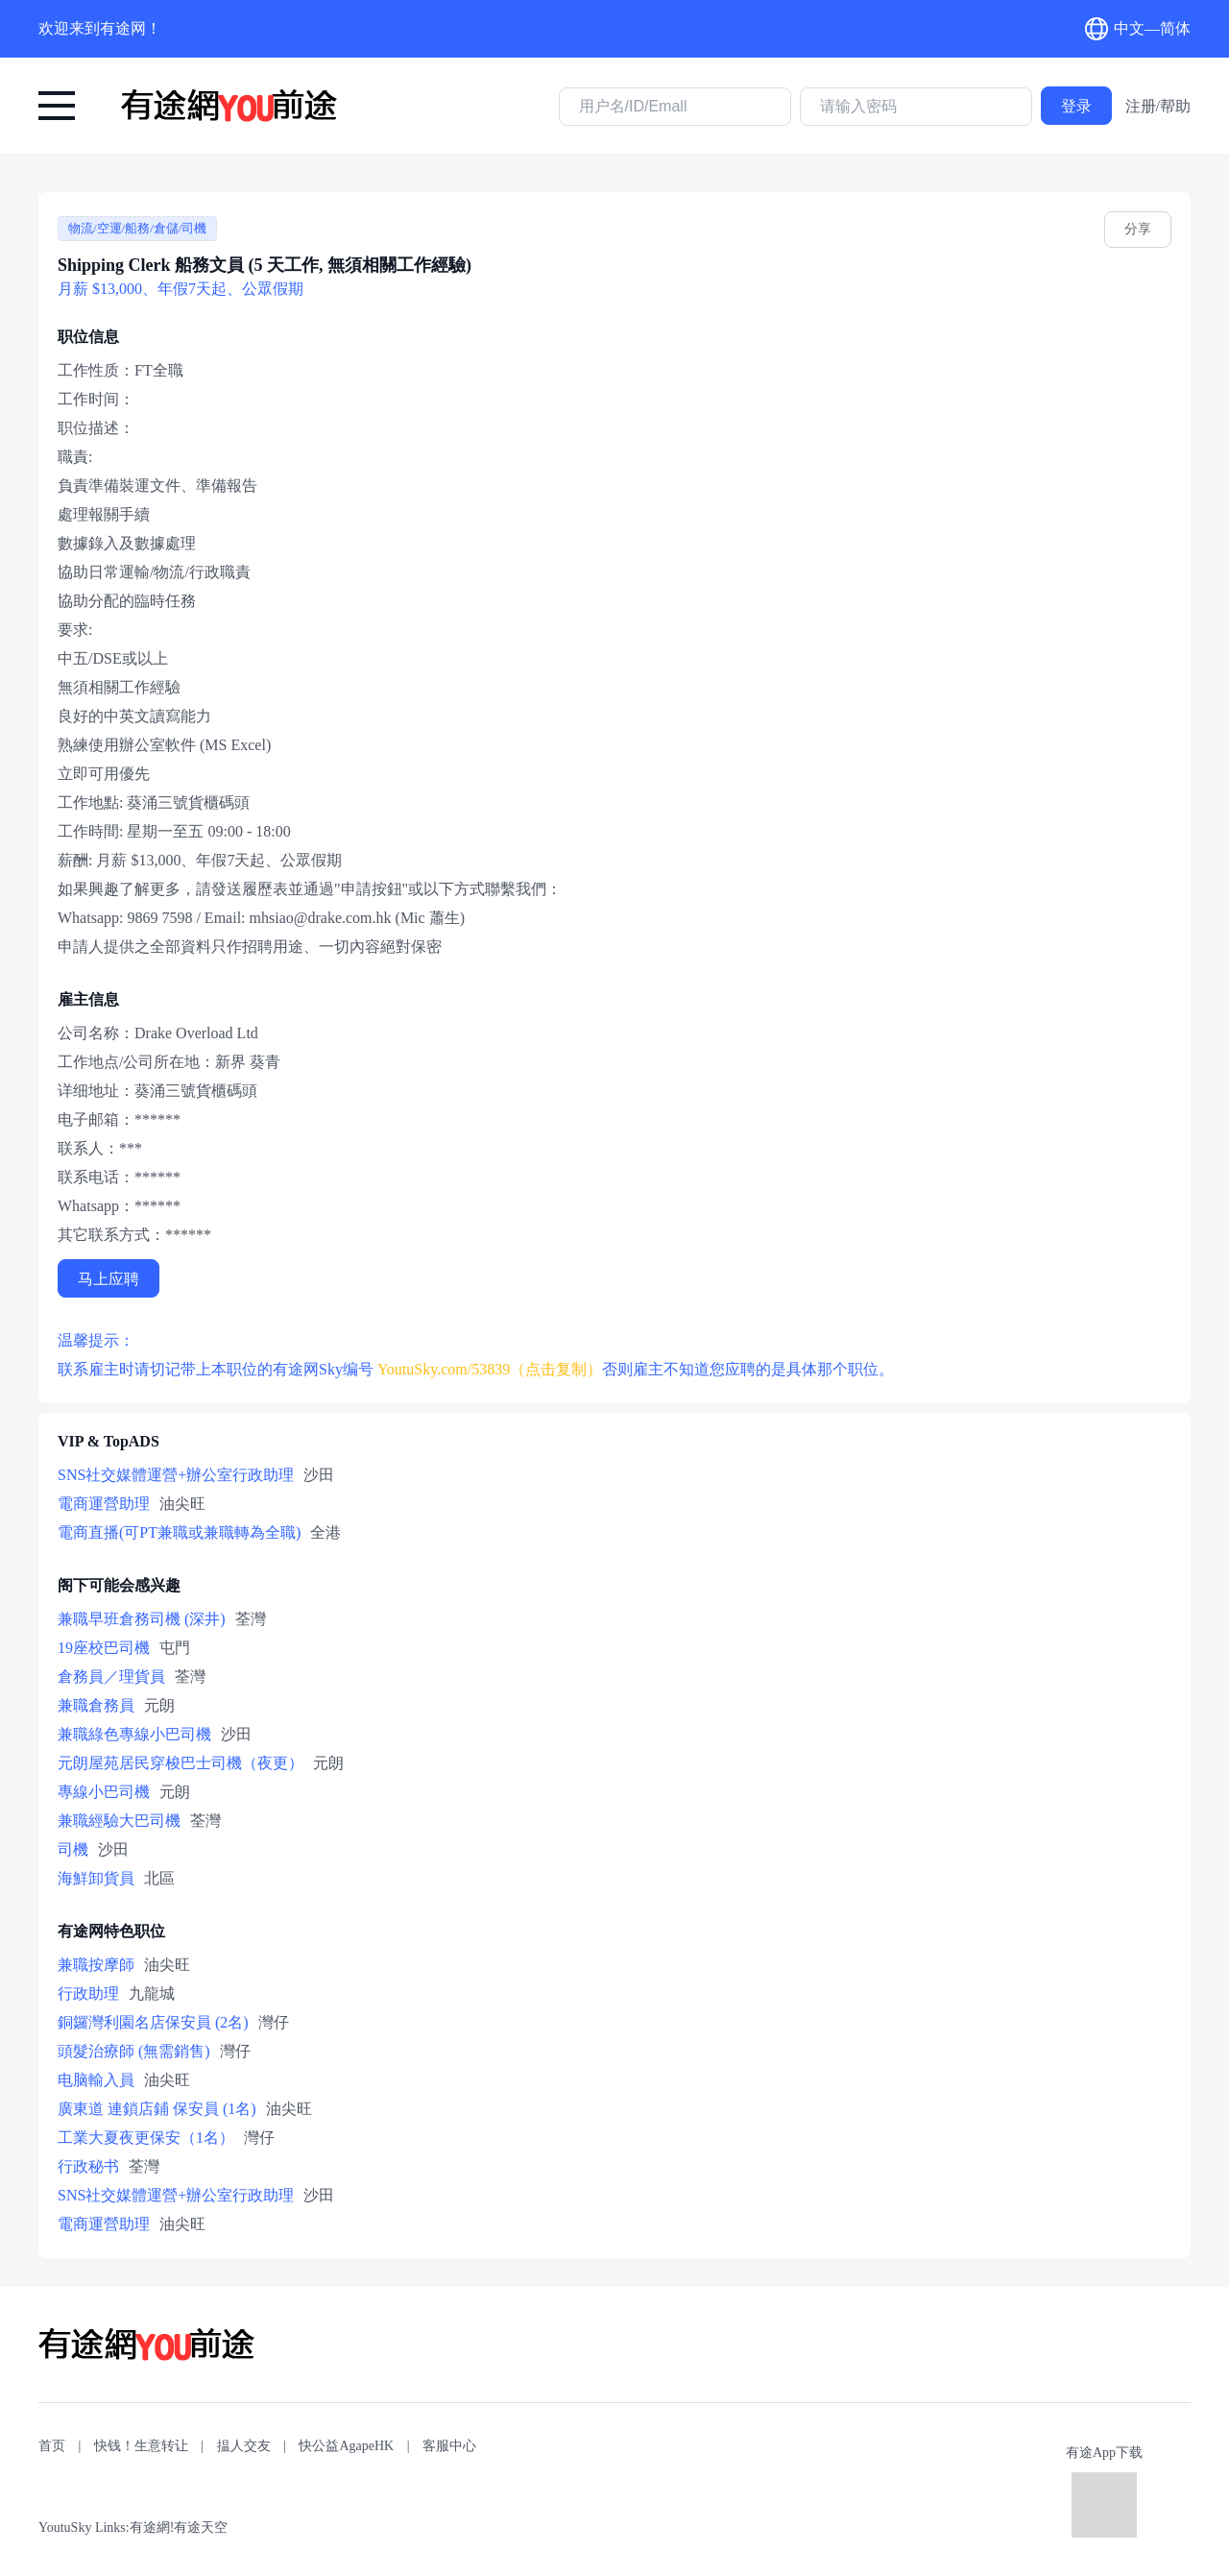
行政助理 (88, 1993)
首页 (51, 2446)
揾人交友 (244, 2446)
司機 (73, 1849)
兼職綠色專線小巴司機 (134, 1734)
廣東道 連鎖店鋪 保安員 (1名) (157, 2109)
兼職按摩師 (96, 1964)
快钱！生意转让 (141, 2446)
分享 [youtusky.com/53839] (1137, 229)
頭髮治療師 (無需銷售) (134, 2051)
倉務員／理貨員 (111, 1676)
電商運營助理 (104, 1503)
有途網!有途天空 (179, 2527)
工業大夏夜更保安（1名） (146, 2137)
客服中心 (449, 2446)
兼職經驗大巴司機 (119, 1820)
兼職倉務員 (96, 1705)
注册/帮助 (1158, 106)
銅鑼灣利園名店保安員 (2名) (153, 2022)
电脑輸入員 (96, 2080)
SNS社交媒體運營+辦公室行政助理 (176, 1475)
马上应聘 (108, 1279)
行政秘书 (88, 2166)
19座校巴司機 (104, 1648)
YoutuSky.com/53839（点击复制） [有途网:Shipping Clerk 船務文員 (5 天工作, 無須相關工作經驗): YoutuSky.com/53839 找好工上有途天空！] (489, 1369)
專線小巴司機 (104, 1792)
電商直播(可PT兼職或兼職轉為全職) (179, 1532)
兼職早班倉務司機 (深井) (142, 1619)
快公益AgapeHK (346, 2446)
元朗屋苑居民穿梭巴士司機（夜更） (180, 1763)
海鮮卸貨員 (96, 1878)
